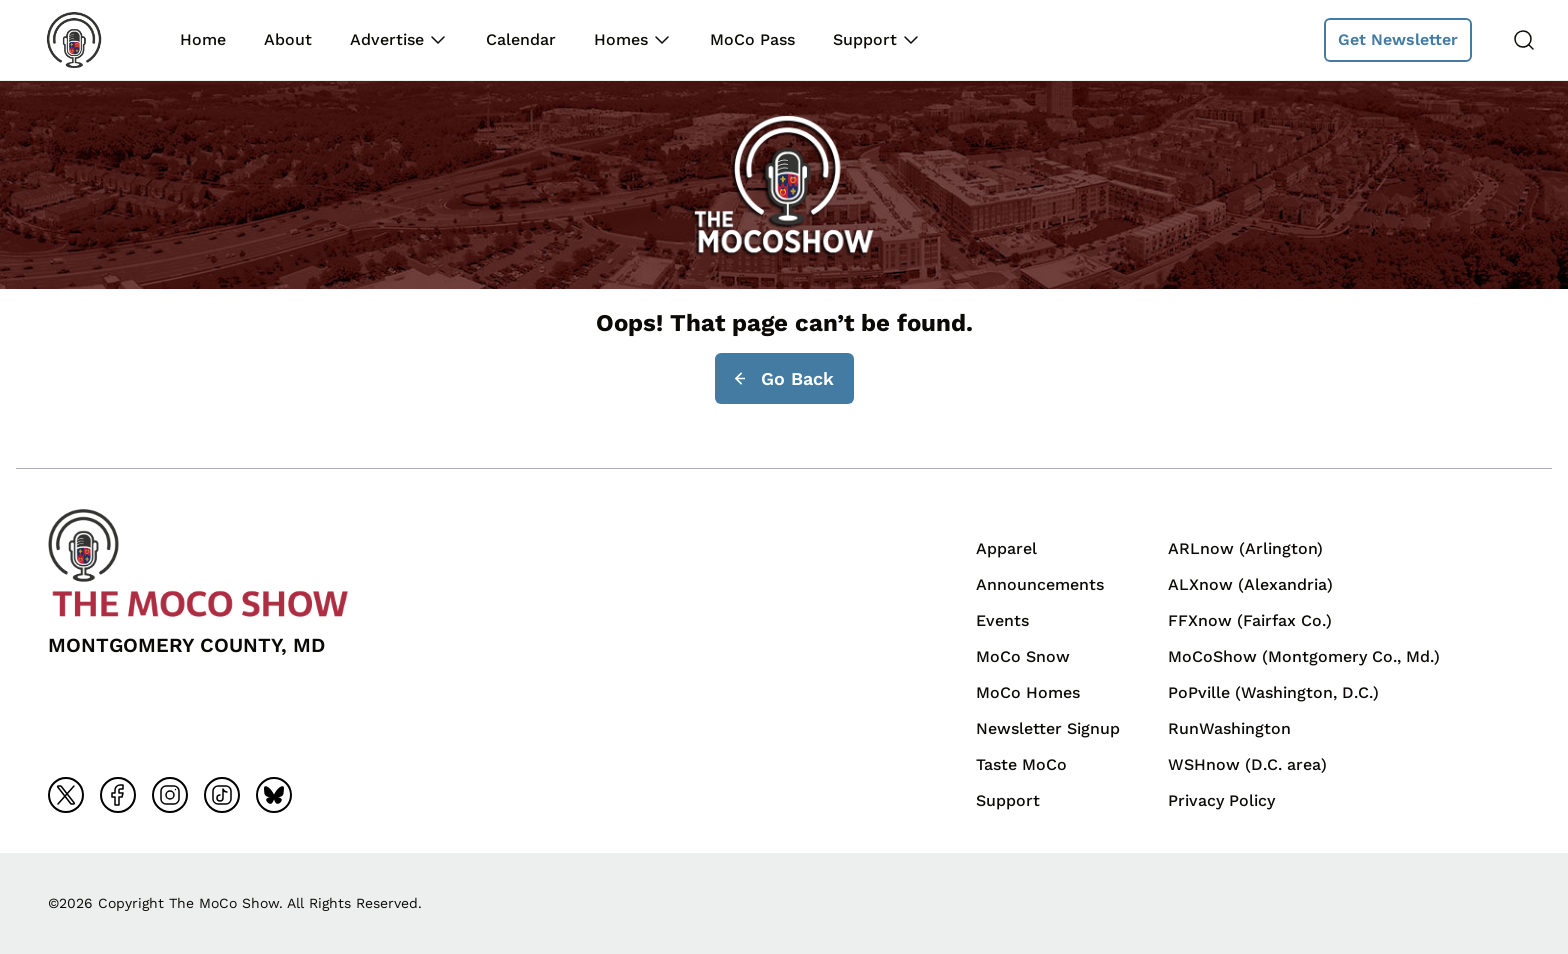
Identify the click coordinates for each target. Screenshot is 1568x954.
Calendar (521, 39)
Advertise (387, 39)
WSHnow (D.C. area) (1247, 764)
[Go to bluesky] (274, 795)
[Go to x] (66, 795)
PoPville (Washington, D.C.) (1273, 692)
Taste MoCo (1021, 764)
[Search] (1524, 40)
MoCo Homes (1028, 692)
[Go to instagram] (170, 795)
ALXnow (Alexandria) (1250, 584)
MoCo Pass (752, 39)
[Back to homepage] (88, 40)
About (288, 39)
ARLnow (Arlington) (1245, 548)
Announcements (1040, 584)
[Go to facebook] (118, 795)
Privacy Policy (1221, 800)
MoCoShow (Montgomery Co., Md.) (1304, 656)
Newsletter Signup (1048, 728)
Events (1002, 620)
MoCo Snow (1023, 656)
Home (203, 39)
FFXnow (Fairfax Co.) (1250, 620)
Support (865, 39)
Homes (621, 39)
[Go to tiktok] (222, 795)
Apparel (1006, 548)
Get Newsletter (1398, 39)
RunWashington (1229, 728)
